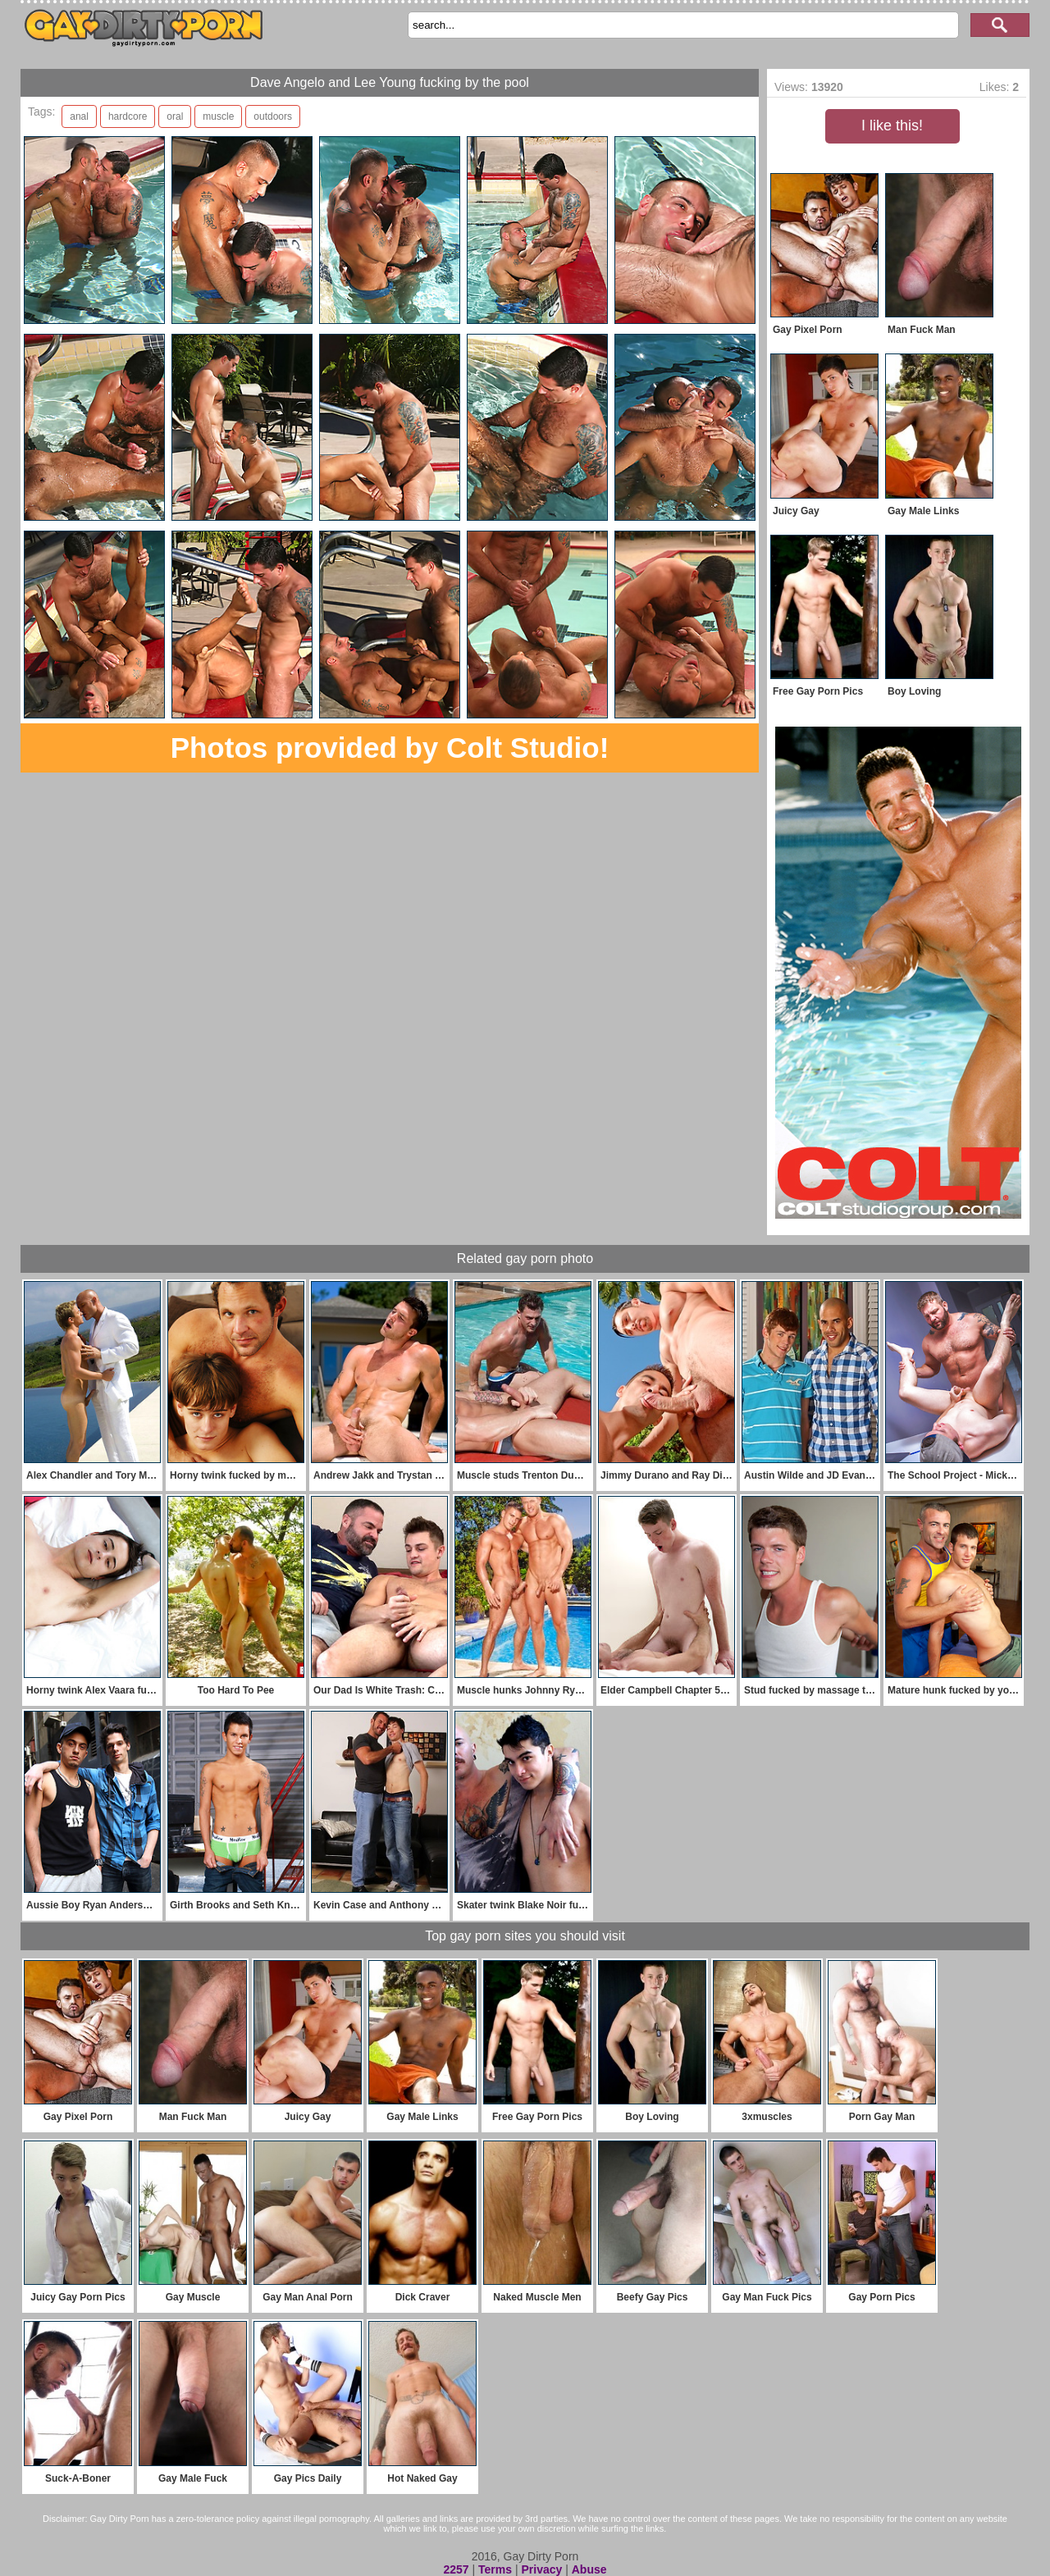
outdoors (272, 116)
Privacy (541, 2569)
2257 (455, 2569)
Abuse (589, 2569)
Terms (495, 2569)
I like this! (892, 125)
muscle (218, 116)
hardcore (127, 116)
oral (175, 116)
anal (79, 116)
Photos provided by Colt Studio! (390, 748)
